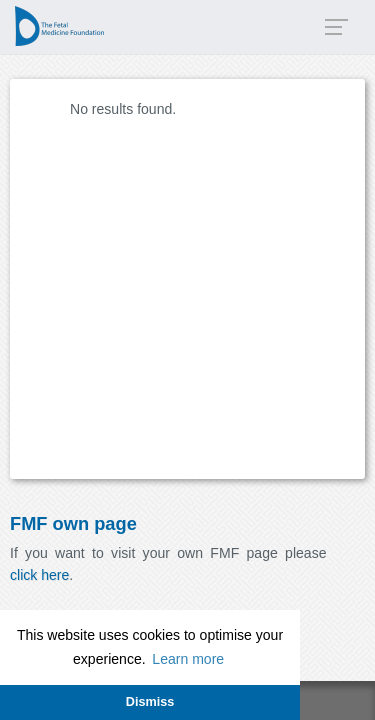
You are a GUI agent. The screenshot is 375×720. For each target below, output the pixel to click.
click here (39, 575)
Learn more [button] (188, 659)
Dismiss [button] (150, 702)
